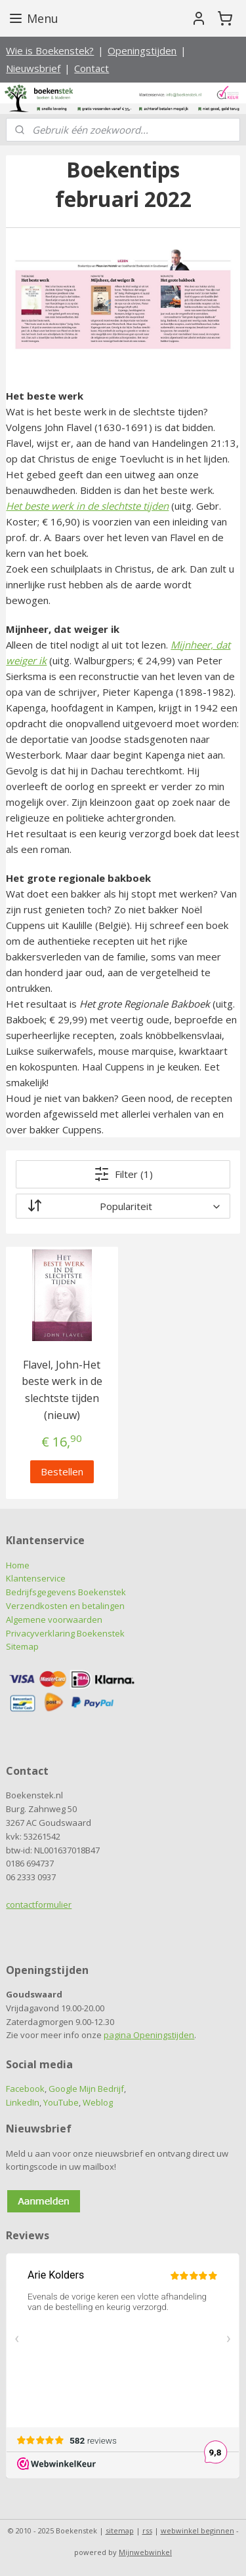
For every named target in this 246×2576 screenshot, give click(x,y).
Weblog (98, 2102)
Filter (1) (123, 1173)
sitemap (120, 2530)
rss (147, 2530)
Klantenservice (36, 1578)
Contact (91, 68)
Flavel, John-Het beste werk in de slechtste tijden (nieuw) (62, 1389)
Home (18, 1565)
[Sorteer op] (122, 1205)
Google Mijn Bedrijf (86, 2088)
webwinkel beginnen (197, 2530)
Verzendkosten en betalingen (65, 1606)
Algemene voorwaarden (54, 1619)
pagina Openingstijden (149, 2035)
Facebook (25, 2088)
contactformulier (39, 1904)
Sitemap (22, 1646)
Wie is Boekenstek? (50, 50)
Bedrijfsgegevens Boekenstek (66, 1592)
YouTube (61, 2102)
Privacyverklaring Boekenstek (65, 1633)
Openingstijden (142, 50)
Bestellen (62, 1471)
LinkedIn (22, 2102)
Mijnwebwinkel (145, 2552)
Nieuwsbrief (33, 68)
